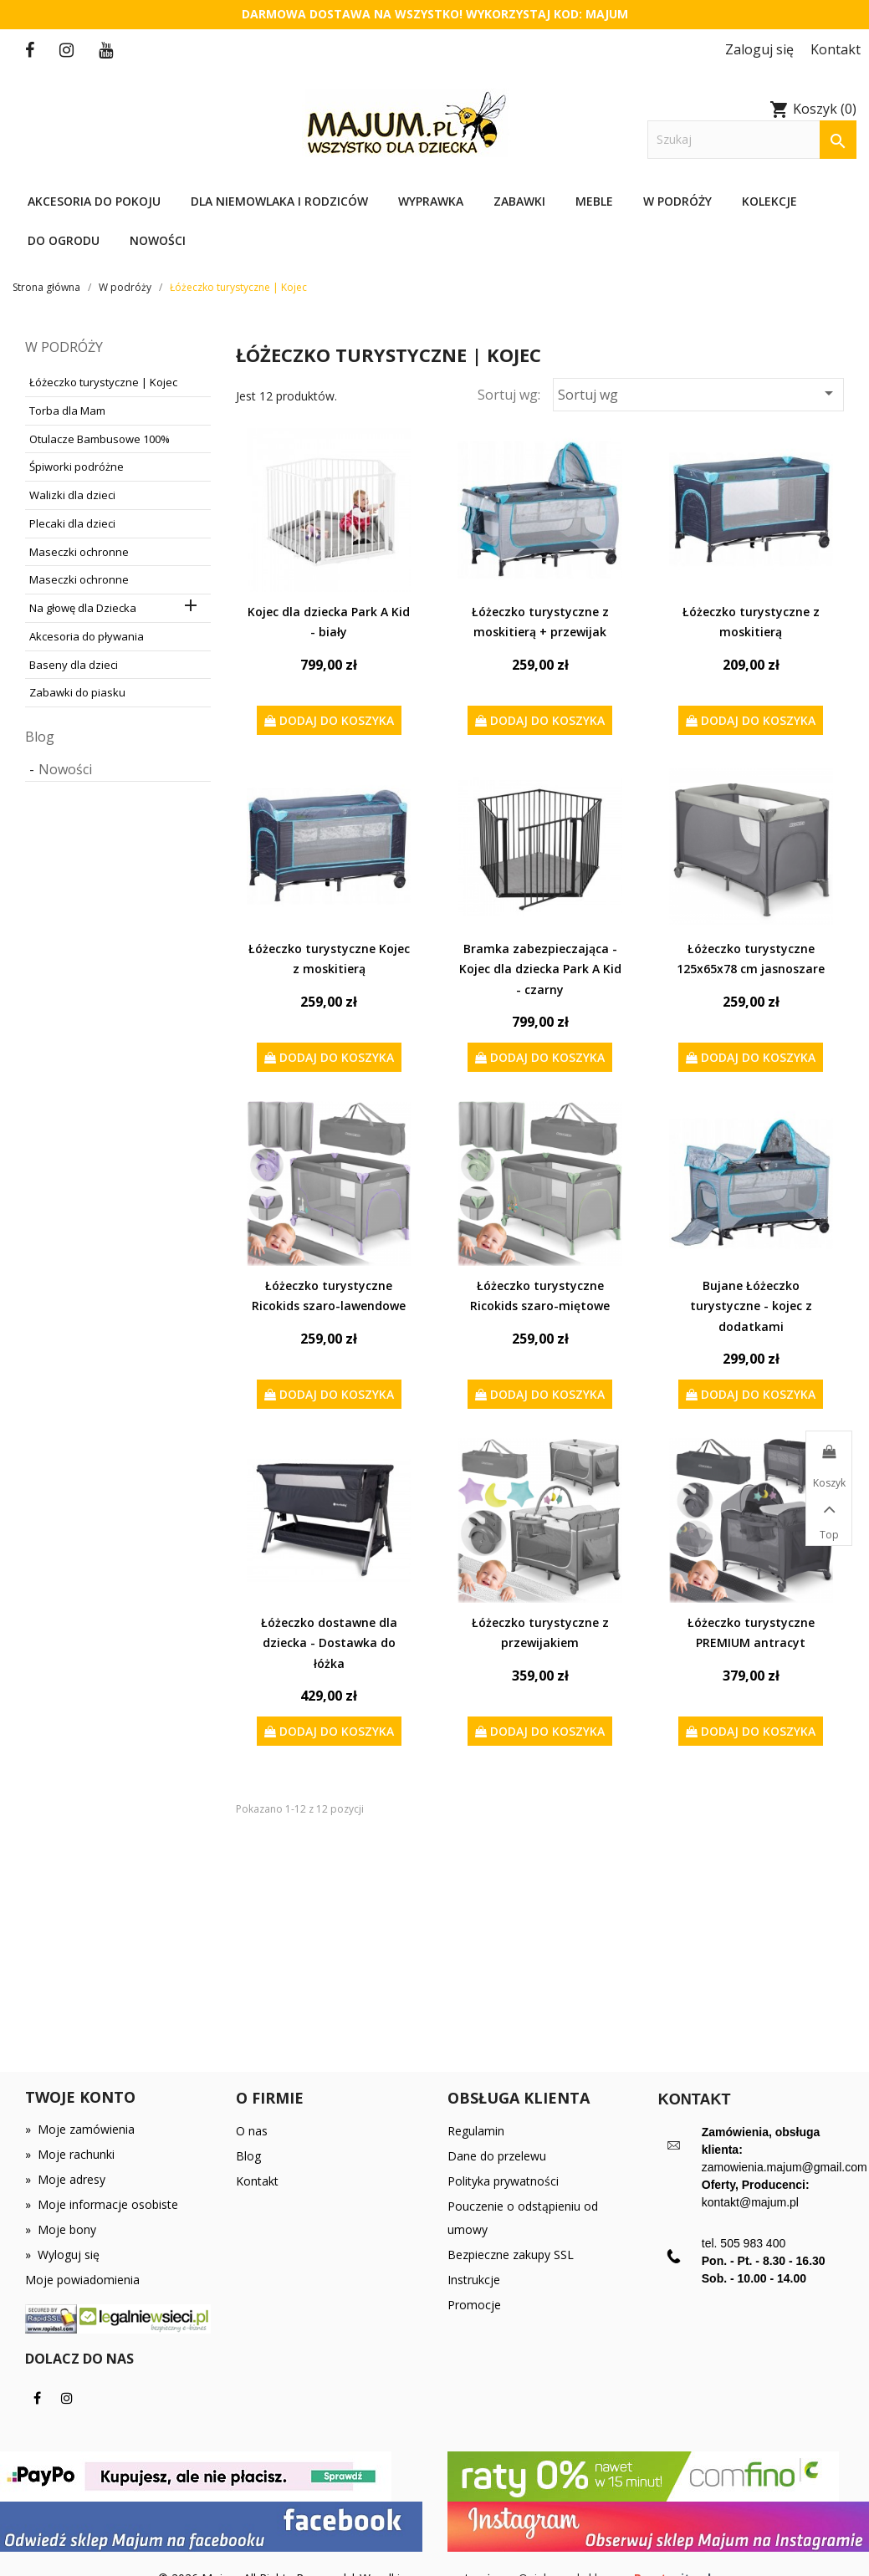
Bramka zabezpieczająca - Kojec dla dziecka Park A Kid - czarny (540, 969)
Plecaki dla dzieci (72, 523)
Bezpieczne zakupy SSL (510, 2254)
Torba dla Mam (67, 410)
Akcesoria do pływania (86, 636)
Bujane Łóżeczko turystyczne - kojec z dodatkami (751, 1306)
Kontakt (257, 2181)
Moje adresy (65, 2179)
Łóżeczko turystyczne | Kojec (103, 382)
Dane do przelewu (496, 2156)
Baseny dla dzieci (73, 664)
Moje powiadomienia (82, 2280)
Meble (594, 201)
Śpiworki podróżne (76, 466)
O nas (252, 2131)
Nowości (158, 240)
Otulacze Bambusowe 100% (99, 438)
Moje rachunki (70, 2154)
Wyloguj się (62, 2254)
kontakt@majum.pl (750, 2202)
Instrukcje (473, 2280)
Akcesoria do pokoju (94, 201)
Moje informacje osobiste (101, 2204)
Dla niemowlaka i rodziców (279, 201)
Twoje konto (80, 2097)
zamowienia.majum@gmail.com (784, 2167)
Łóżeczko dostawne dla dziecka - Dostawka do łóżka (329, 1642)
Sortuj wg (698, 393)
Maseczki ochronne (79, 551)
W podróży (677, 201)
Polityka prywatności (503, 2181)
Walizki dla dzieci (72, 494)
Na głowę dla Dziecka (82, 607)
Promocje (474, 2305)
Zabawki (519, 201)
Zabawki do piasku (77, 692)
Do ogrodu (64, 240)
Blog (39, 736)
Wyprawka (430, 201)
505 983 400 (752, 2243)
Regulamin (475, 2131)
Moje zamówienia (80, 2129)
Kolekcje (769, 201)
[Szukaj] (751, 140)
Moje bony (60, 2229)
